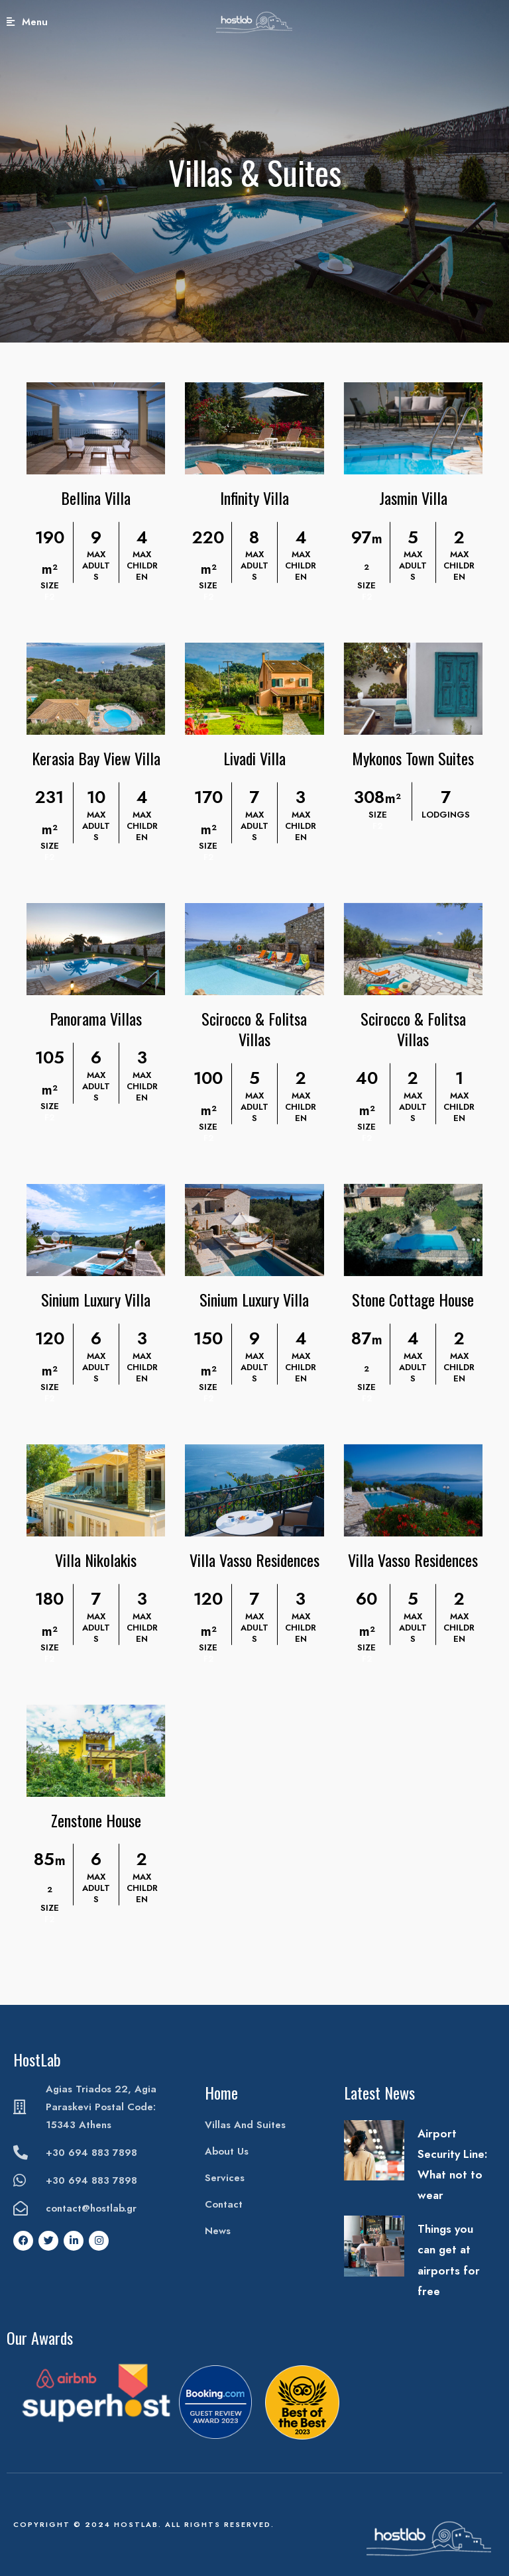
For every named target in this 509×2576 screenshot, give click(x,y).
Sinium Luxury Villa (95, 1299)
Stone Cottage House (413, 1299)
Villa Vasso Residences (254, 1560)
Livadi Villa (254, 758)
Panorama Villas (96, 1018)
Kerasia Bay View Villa (96, 758)
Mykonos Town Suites (413, 758)
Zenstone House (96, 1820)
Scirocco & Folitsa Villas (254, 1028)
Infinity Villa (254, 498)
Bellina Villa (96, 498)
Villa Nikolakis (96, 1560)
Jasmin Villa (413, 498)
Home (221, 2092)
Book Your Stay (466, 22)
